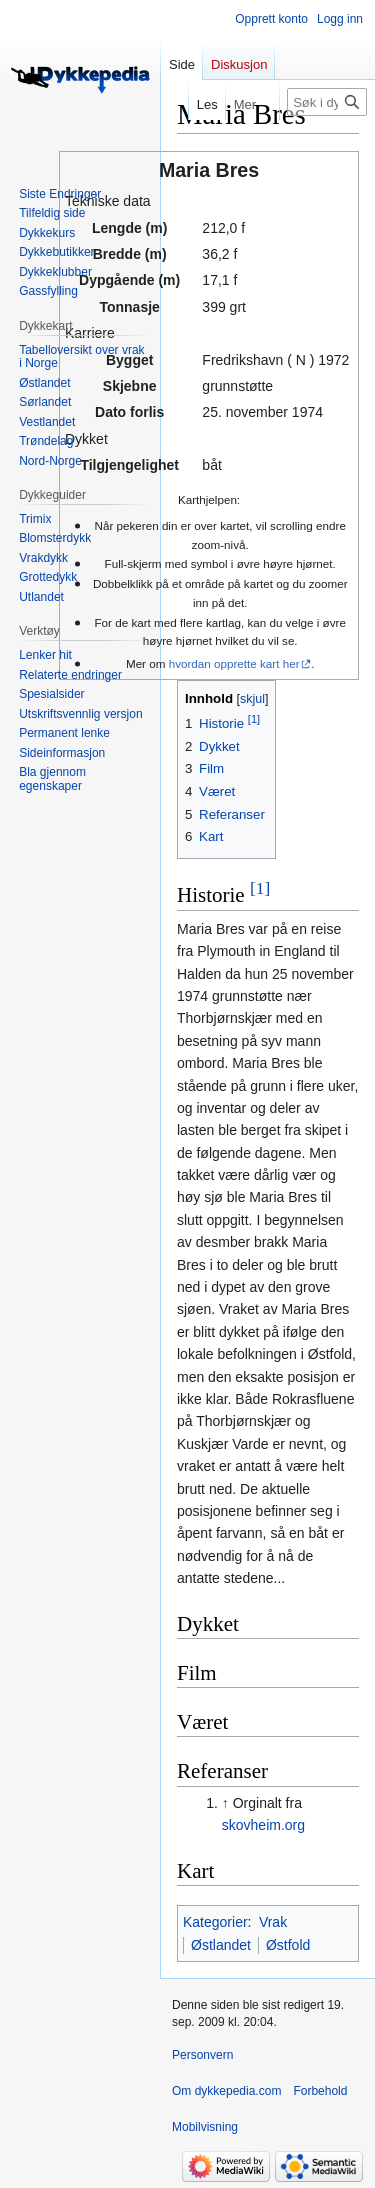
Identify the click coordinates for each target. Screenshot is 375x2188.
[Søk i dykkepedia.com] (327, 102)
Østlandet (221, 1945)
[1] (260, 888)
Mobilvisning (205, 2127)
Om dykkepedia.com (226, 2091)
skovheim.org (263, 1825)
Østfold (288, 1945)
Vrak (273, 1922)
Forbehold (320, 2091)
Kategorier (215, 1922)
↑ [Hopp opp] (225, 1803)
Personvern (202, 2055)
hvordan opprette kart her (234, 663)
